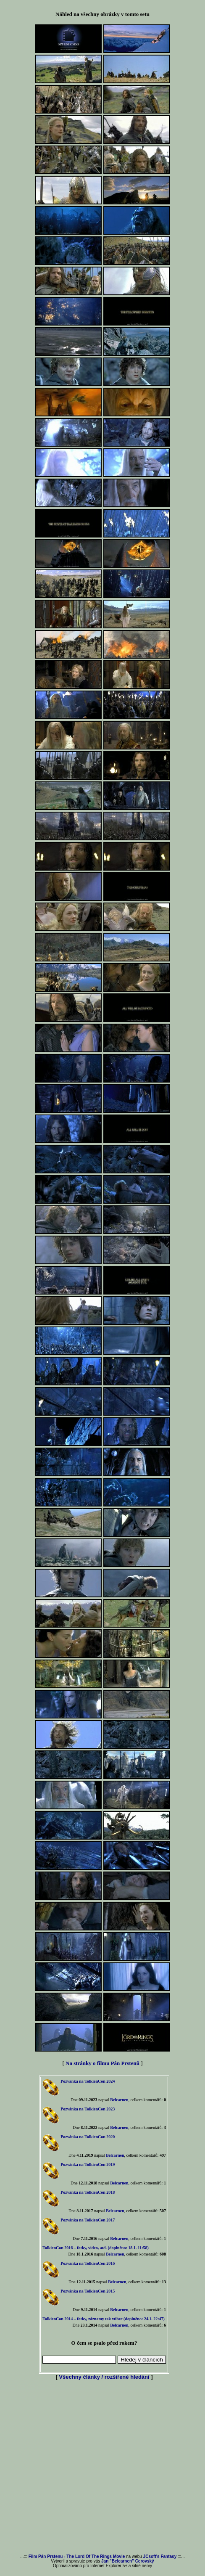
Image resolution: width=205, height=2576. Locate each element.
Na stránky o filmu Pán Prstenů (102, 2063)
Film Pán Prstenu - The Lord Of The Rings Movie (77, 2556)
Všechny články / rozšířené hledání (104, 2377)
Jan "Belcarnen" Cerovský (127, 2561)
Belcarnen (119, 2099)
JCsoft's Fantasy (160, 2556)
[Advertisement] (101, 2468)
